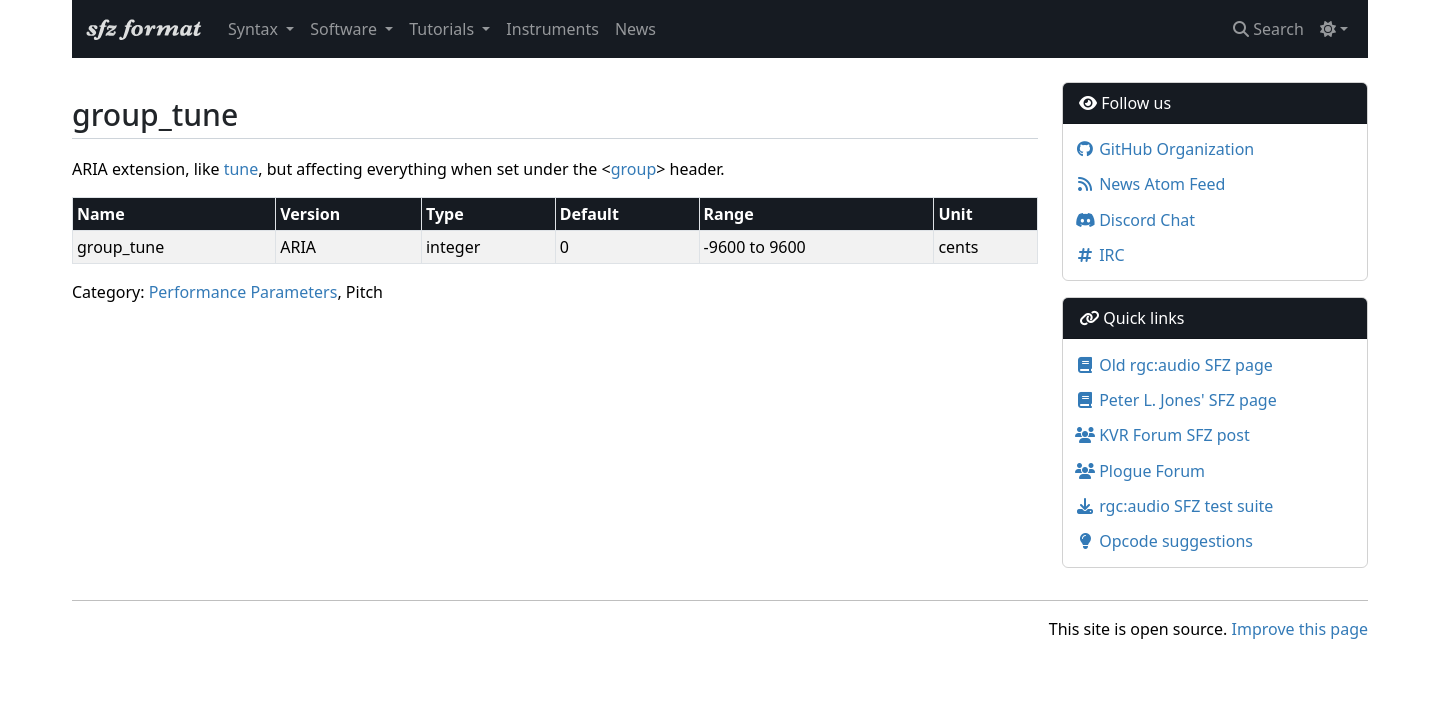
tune (241, 169)
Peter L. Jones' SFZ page (1176, 400)
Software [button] (345, 29)
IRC (1100, 255)
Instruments (552, 29)
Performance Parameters (243, 292)
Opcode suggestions (1164, 541)
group (634, 169)
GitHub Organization (1164, 149)
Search (1268, 29)
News (635, 29)
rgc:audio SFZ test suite (1174, 506)
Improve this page (1300, 629)
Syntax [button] (255, 29)
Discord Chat (1135, 220)
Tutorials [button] (443, 29)
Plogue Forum (1140, 471)
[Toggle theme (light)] (1334, 29)
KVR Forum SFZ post (1162, 435)
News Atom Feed (1150, 184)
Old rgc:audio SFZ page (1174, 365)
